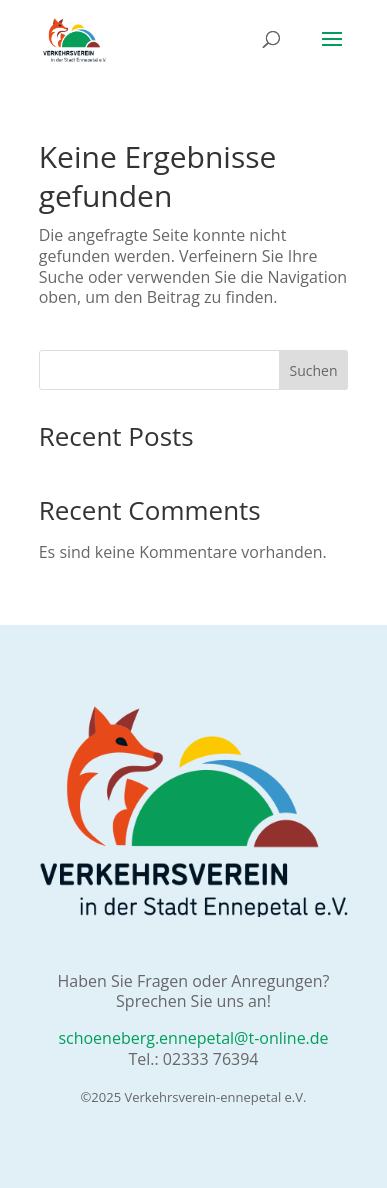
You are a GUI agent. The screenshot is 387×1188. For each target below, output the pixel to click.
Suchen (313, 370)
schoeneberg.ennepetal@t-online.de (193, 1038)
